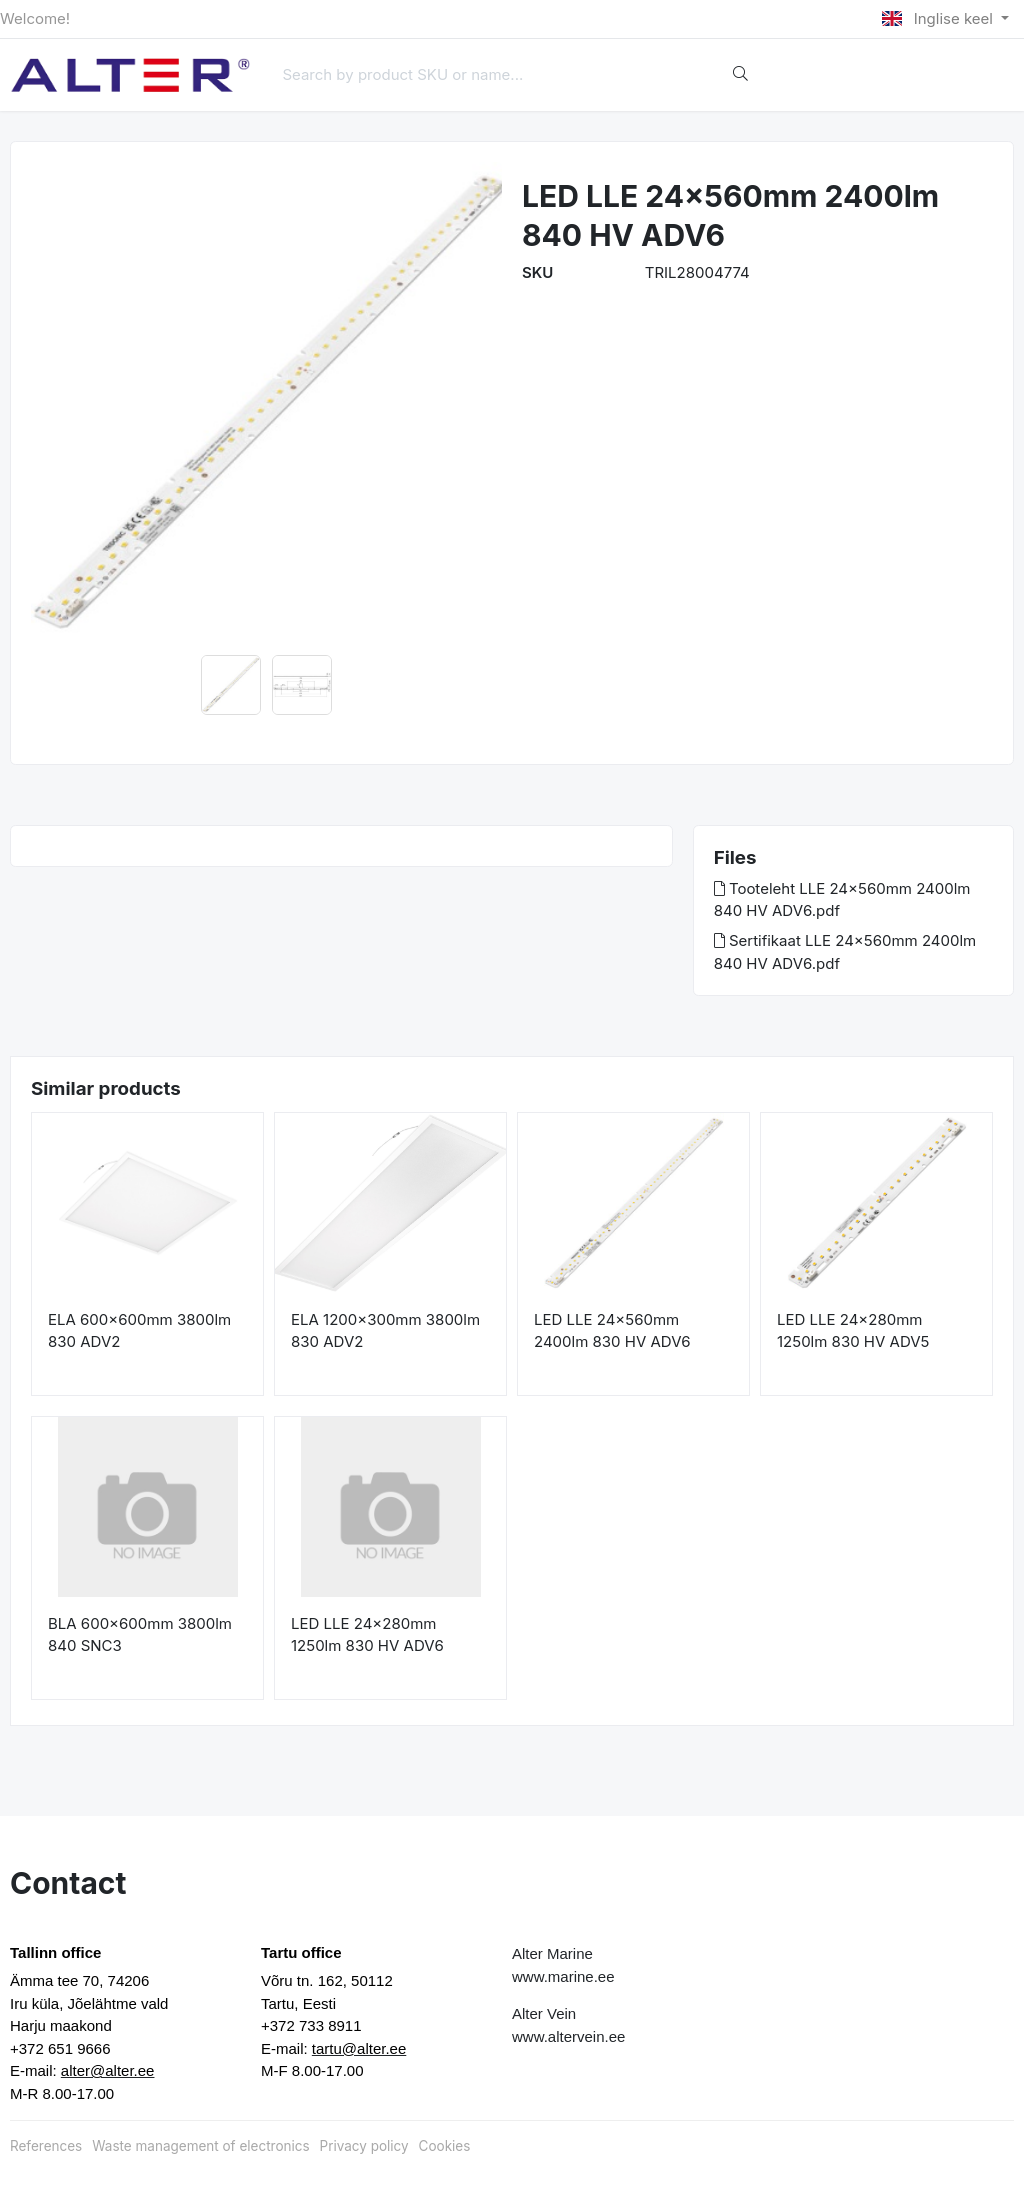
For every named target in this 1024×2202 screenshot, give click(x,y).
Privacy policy (364, 2146)
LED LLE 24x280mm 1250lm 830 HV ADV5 (853, 1331)
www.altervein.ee (568, 2036)
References (46, 2146)
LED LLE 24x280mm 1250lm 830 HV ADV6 (367, 1635)
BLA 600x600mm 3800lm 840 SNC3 (140, 1635)
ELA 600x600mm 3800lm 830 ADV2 (139, 1331)
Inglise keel (939, 18)
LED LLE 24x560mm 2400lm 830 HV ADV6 (612, 1331)
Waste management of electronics (200, 2146)
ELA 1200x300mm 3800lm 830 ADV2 (385, 1331)
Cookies (445, 2146)
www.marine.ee (563, 1976)
